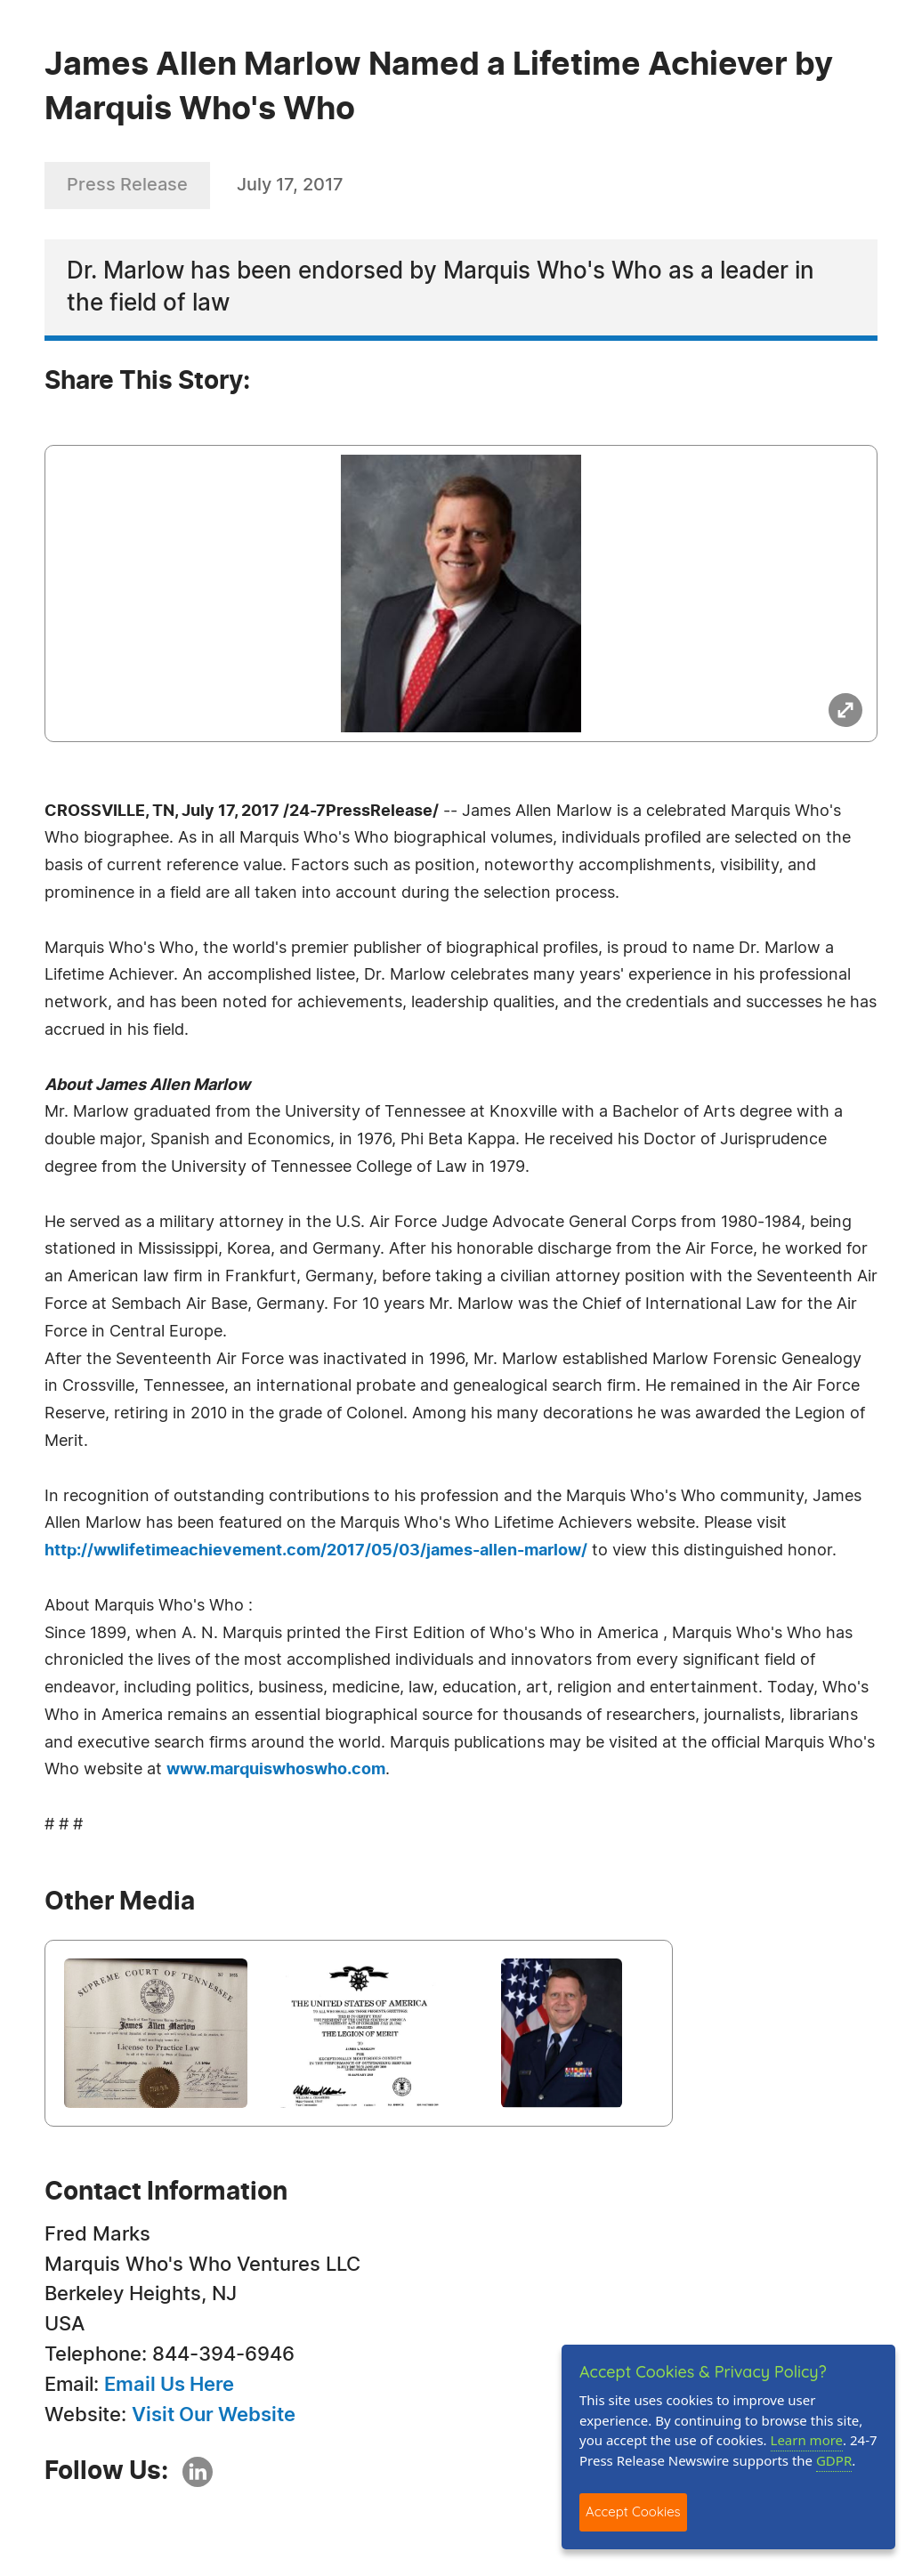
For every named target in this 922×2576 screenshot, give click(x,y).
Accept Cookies (633, 2511)
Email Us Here (169, 2384)
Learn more (807, 2440)
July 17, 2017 (290, 185)
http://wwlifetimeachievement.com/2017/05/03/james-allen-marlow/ (315, 1551)
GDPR (834, 2460)
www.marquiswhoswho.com (275, 1770)
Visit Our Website (213, 2415)
